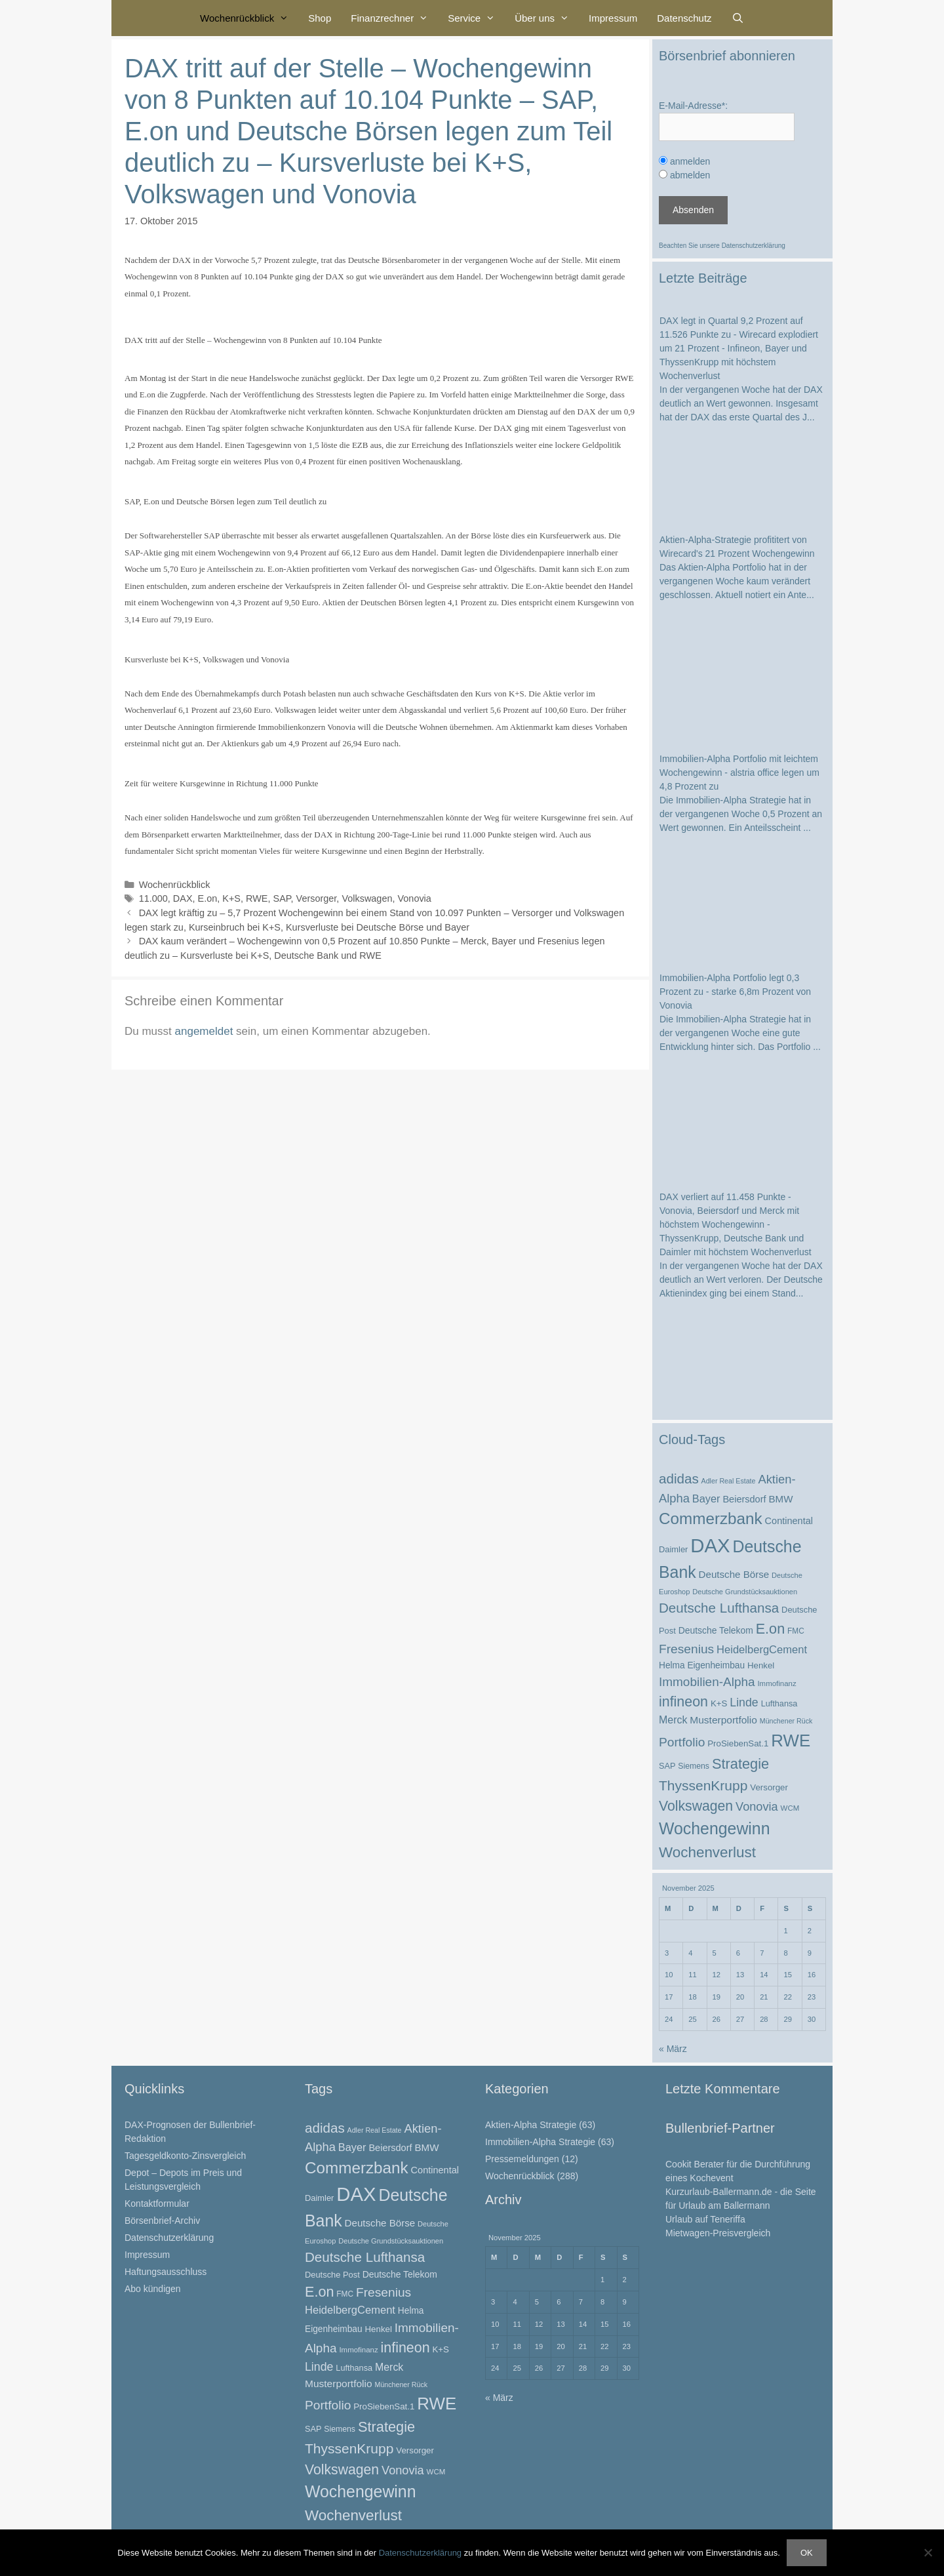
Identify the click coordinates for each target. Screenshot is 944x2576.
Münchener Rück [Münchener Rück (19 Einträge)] (786, 1721)
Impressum (613, 18)
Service (476, 18)
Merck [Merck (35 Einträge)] (673, 1719)
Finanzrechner (394, 18)
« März (673, 2048)
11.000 (153, 898)
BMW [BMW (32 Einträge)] (780, 1498)
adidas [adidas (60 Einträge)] (679, 1478)
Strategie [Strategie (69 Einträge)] (740, 1764)
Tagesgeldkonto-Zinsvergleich (185, 2155)
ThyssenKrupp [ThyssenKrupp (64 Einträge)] (703, 1785)
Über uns (547, 18)
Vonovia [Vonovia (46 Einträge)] (757, 1806)
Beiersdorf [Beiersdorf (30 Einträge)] (744, 1499)
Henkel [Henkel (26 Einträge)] (760, 1665)
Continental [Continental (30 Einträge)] (789, 1521)
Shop (319, 18)
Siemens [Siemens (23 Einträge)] (693, 1766)
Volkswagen (367, 898)
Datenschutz (684, 18)
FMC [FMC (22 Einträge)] (795, 1631)
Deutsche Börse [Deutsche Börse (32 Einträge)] (734, 1574)
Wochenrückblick (249, 18)
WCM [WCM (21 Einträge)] (790, 1808)
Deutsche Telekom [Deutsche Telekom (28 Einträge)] (715, 1630)
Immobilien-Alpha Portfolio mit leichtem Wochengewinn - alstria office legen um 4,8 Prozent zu (739, 773)
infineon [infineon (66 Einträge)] (683, 1702)
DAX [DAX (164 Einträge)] (710, 1545)
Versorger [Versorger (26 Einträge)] (769, 1787)
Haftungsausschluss (165, 2271)
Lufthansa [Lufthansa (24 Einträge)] (779, 1703)
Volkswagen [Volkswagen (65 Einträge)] (696, 1805)
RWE (256, 898)
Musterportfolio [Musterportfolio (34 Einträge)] (723, 1719)
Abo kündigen (153, 2289)
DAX (183, 898)
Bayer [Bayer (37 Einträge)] (706, 1498)
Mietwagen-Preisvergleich (717, 2233)
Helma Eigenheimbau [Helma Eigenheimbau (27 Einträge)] (702, 1665)
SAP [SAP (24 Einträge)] (667, 1766)
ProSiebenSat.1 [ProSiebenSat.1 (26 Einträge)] (737, 1743)
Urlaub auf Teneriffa (705, 2219)
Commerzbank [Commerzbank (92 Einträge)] (710, 1518)
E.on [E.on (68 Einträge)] (770, 1628)
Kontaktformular (157, 2203)
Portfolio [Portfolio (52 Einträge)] (682, 1742)
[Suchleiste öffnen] (738, 18)
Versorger (316, 898)
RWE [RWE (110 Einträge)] (790, 1740)
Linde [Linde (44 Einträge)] (744, 1702)
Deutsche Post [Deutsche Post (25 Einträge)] (332, 2275)
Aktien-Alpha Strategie (530, 2125)
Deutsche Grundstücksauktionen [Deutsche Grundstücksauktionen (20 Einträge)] (744, 1592)
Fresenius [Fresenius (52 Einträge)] (686, 1649)
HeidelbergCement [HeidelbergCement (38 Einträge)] (762, 1649)
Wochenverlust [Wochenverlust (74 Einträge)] (707, 1852)
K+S (231, 898)
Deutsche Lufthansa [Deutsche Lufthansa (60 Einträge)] (719, 1607)
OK (806, 2553)
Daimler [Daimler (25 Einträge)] (673, 1549)
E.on (208, 898)
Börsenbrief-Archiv (162, 2220)
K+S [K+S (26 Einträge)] (719, 1703)
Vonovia (414, 898)
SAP (282, 898)
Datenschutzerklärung (753, 245)
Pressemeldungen (522, 2159)
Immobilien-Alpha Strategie (540, 2142)
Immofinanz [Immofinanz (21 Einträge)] (776, 1683)
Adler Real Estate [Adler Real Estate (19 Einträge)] (728, 1481)
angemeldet (204, 1031)
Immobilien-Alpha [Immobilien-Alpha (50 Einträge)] (707, 1682)
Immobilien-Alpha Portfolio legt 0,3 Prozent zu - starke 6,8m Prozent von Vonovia (735, 992)
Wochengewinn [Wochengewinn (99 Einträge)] (714, 1828)
